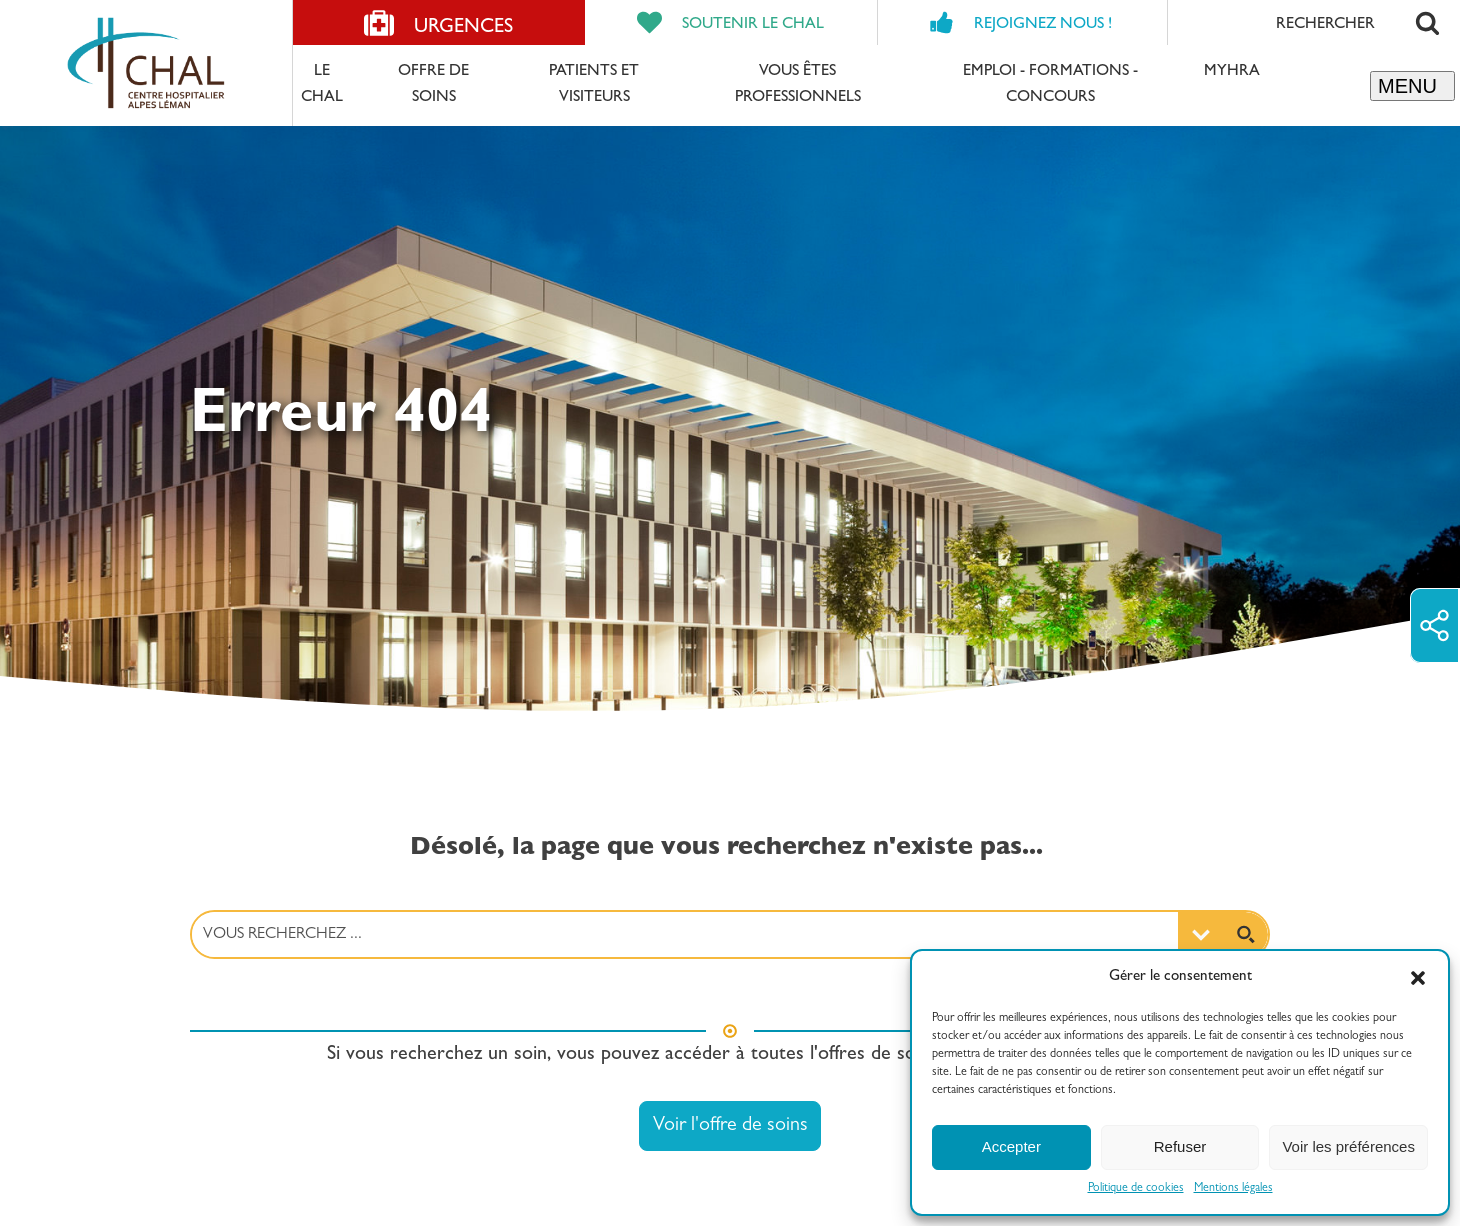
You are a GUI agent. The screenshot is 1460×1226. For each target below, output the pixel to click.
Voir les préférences (1348, 1146)
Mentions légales (1233, 1189)
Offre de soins (433, 85)
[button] (1418, 978)
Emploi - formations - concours (1050, 85)
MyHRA (1232, 72)
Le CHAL (322, 85)
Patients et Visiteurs (594, 85)
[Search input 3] (686, 934)
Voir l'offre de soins (730, 1126)
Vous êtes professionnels (798, 85)
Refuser (1180, 1146)
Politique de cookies (1136, 1189)
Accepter (1011, 1146)
